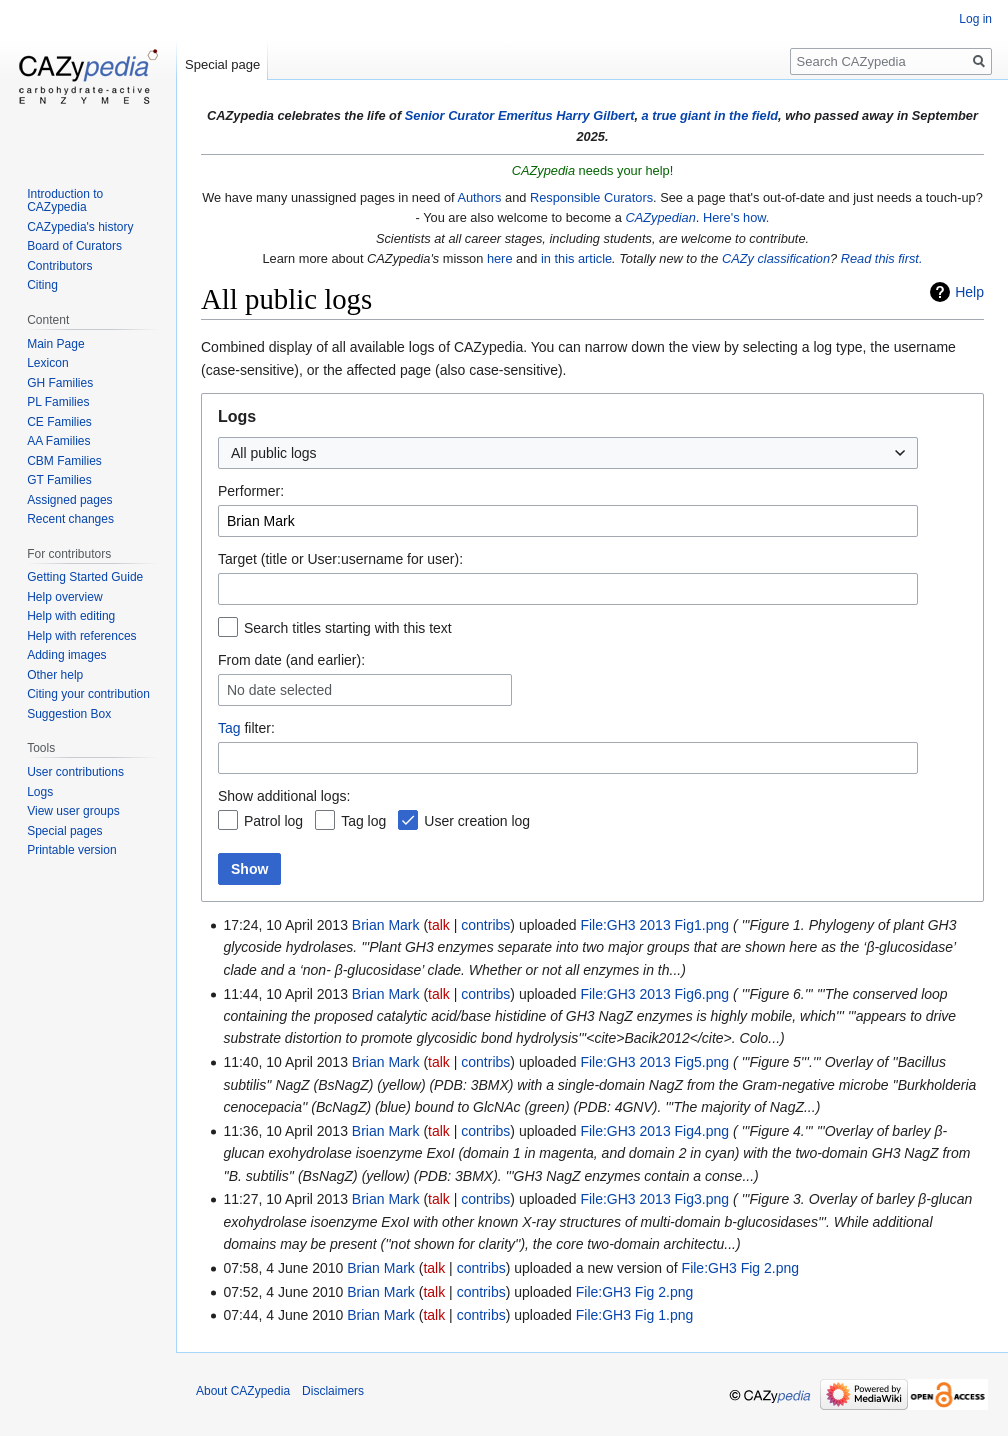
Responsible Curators (591, 197)
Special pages (64, 831)
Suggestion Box (69, 714)
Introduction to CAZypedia (65, 201)
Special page (222, 64)
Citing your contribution (88, 694)
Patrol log (273, 821)
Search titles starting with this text (348, 628)
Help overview (64, 597)
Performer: (251, 491)
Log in (975, 19)
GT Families (59, 480)
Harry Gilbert (595, 115)
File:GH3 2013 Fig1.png (654, 925)
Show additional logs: (284, 796)
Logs (40, 792)
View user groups (73, 811)
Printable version (71, 850)
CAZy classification (776, 258)
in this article (576, 258)
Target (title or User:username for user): (340, 559)
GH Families (60, 383)
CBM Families (64, 461)
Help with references (81, 636)
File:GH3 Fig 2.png (741, 1268)
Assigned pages (69, 500)
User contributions (75, 772)
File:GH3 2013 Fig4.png (654, 1131)
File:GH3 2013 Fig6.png (654, 994)
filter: (246, 728)
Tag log (363, 821)
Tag (229, 728)
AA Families (58, 441)
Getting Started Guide (85, 577)
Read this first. (882, 258)
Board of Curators (74, 246)
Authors (479, 197)
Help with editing (71, 616)
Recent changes (70, 519)
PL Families (58, 402)
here (500, 258)
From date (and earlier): (291, 660)
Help (969, 292)
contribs (485, 925)
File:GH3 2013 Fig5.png (654, 1062)
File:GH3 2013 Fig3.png (654, 1199)
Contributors (59, 266)
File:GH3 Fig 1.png (635, 1315)
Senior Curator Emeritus (479, 115)
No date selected (279, 690)
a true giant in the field (710, 115)
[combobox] (568, 453)
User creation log (477, 821)
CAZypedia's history (80, 227)
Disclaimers (333, 1391)
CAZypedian (660, 217)
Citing (42, 285)
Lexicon (47, 363)
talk (439, 925)
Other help (55, 675)
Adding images (66, 655)
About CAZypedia (243, 1391)
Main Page (55, 344)
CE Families (59, 422)
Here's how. (736, 217)
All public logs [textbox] (274, 453)
